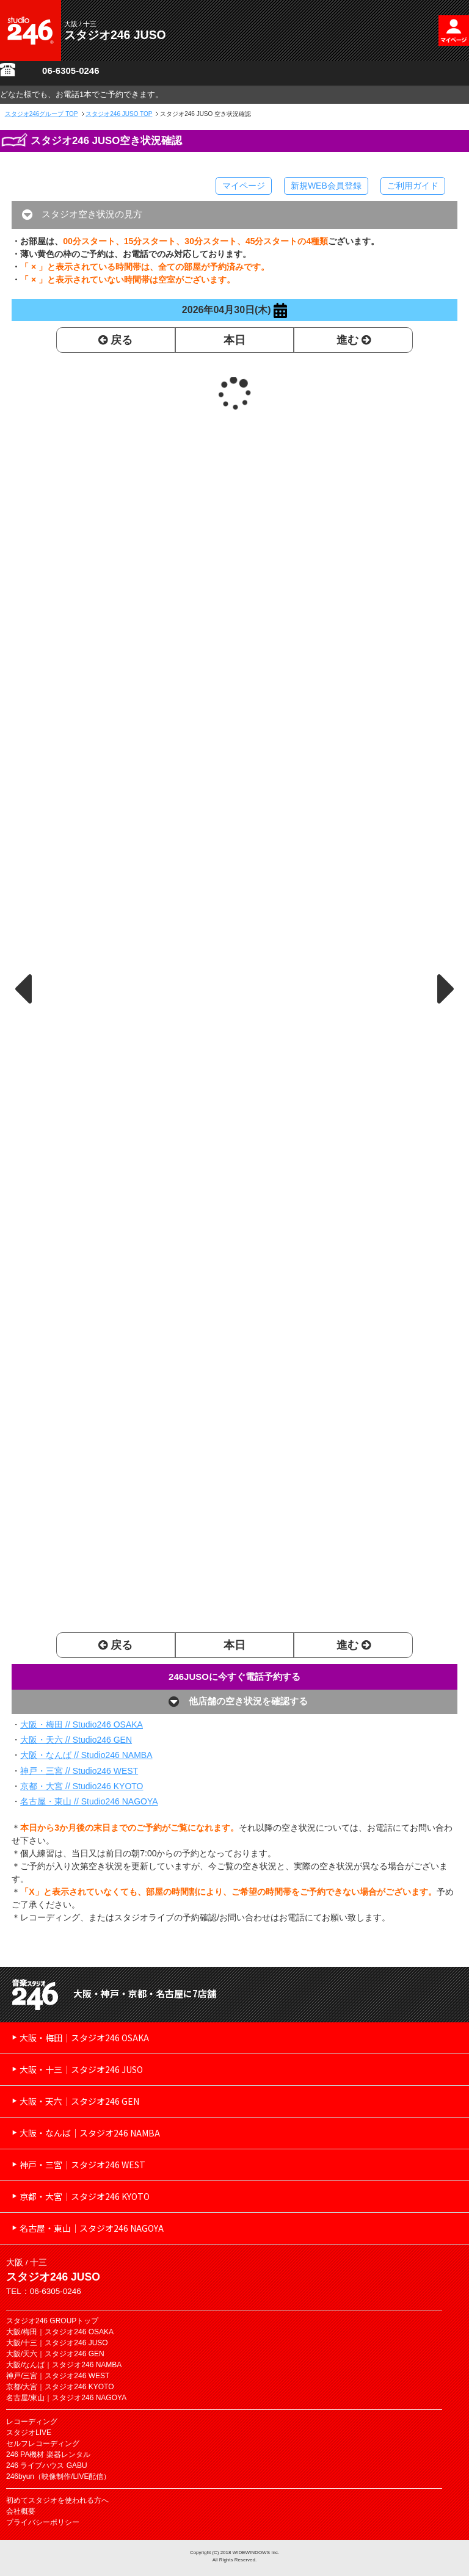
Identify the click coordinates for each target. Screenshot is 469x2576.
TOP (41, 113)
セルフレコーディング (42, 2443)
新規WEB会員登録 (326, 185)
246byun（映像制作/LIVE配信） (58, 2476)
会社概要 (20, 2511)
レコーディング (31, 2421)
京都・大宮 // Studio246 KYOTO (81, 1786)
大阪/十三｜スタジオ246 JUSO (57, 2343)
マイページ (243, 185)
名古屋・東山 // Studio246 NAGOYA (89, 1801)
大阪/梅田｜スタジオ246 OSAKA (60, 2332)
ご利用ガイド (412, 185)
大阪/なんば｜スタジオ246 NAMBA (64, 2365)
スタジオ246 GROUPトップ (52, 2321)
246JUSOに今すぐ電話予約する (234, 1676)
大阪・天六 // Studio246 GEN (76, 1740)
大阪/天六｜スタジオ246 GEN (55, 2354)
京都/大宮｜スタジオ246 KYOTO (60, 2386)
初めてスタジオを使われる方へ (57, 2500)
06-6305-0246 (70, 70)
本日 (234, 340)
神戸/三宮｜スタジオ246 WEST (57, 2376)
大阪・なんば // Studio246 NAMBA (86, 1755)
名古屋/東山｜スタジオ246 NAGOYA (66, 2397)
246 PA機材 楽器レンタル (48, 2454)
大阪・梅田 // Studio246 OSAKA (81, 1724)
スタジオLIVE (28, 2432)
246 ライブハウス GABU (46, 2465)
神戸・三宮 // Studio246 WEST (79, 1771)
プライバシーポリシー (42, 2522)
